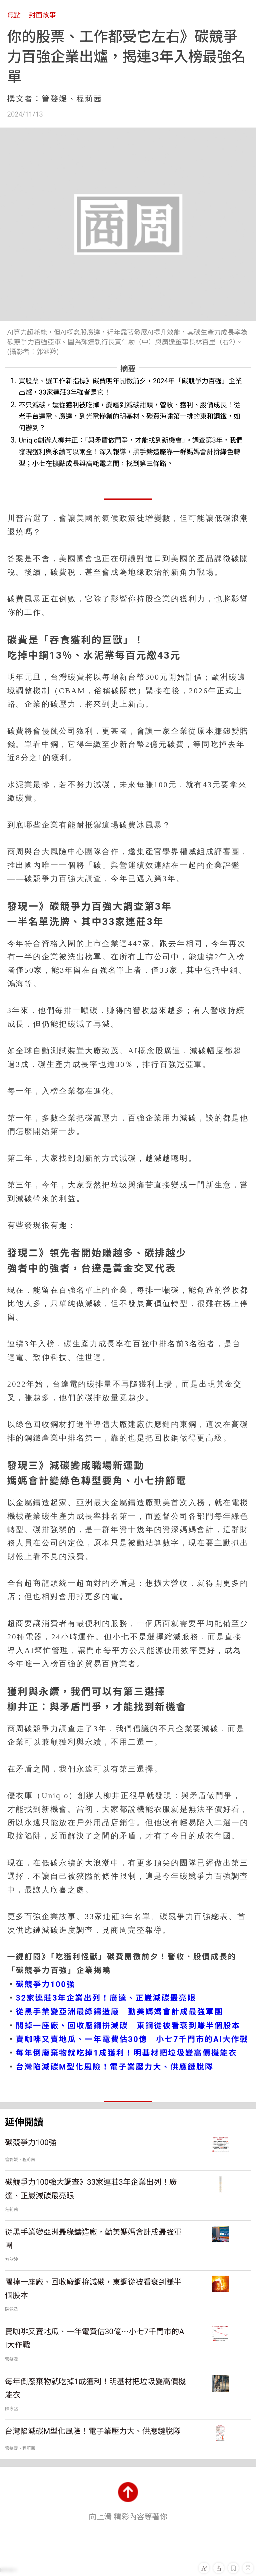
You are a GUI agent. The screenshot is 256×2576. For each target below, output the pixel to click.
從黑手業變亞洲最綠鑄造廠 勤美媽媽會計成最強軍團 (119, 2011)
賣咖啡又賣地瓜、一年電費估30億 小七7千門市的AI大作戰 (132, 2039)
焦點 (14, 15)
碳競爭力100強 (45, 1984)
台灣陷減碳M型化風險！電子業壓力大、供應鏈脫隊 (115, 2067)
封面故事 (42, 15)
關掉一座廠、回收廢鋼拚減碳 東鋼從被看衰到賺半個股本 (128, 2025)
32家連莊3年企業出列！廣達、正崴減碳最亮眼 (106, 1998)
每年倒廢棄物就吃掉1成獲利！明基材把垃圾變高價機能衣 (126, 2053)
